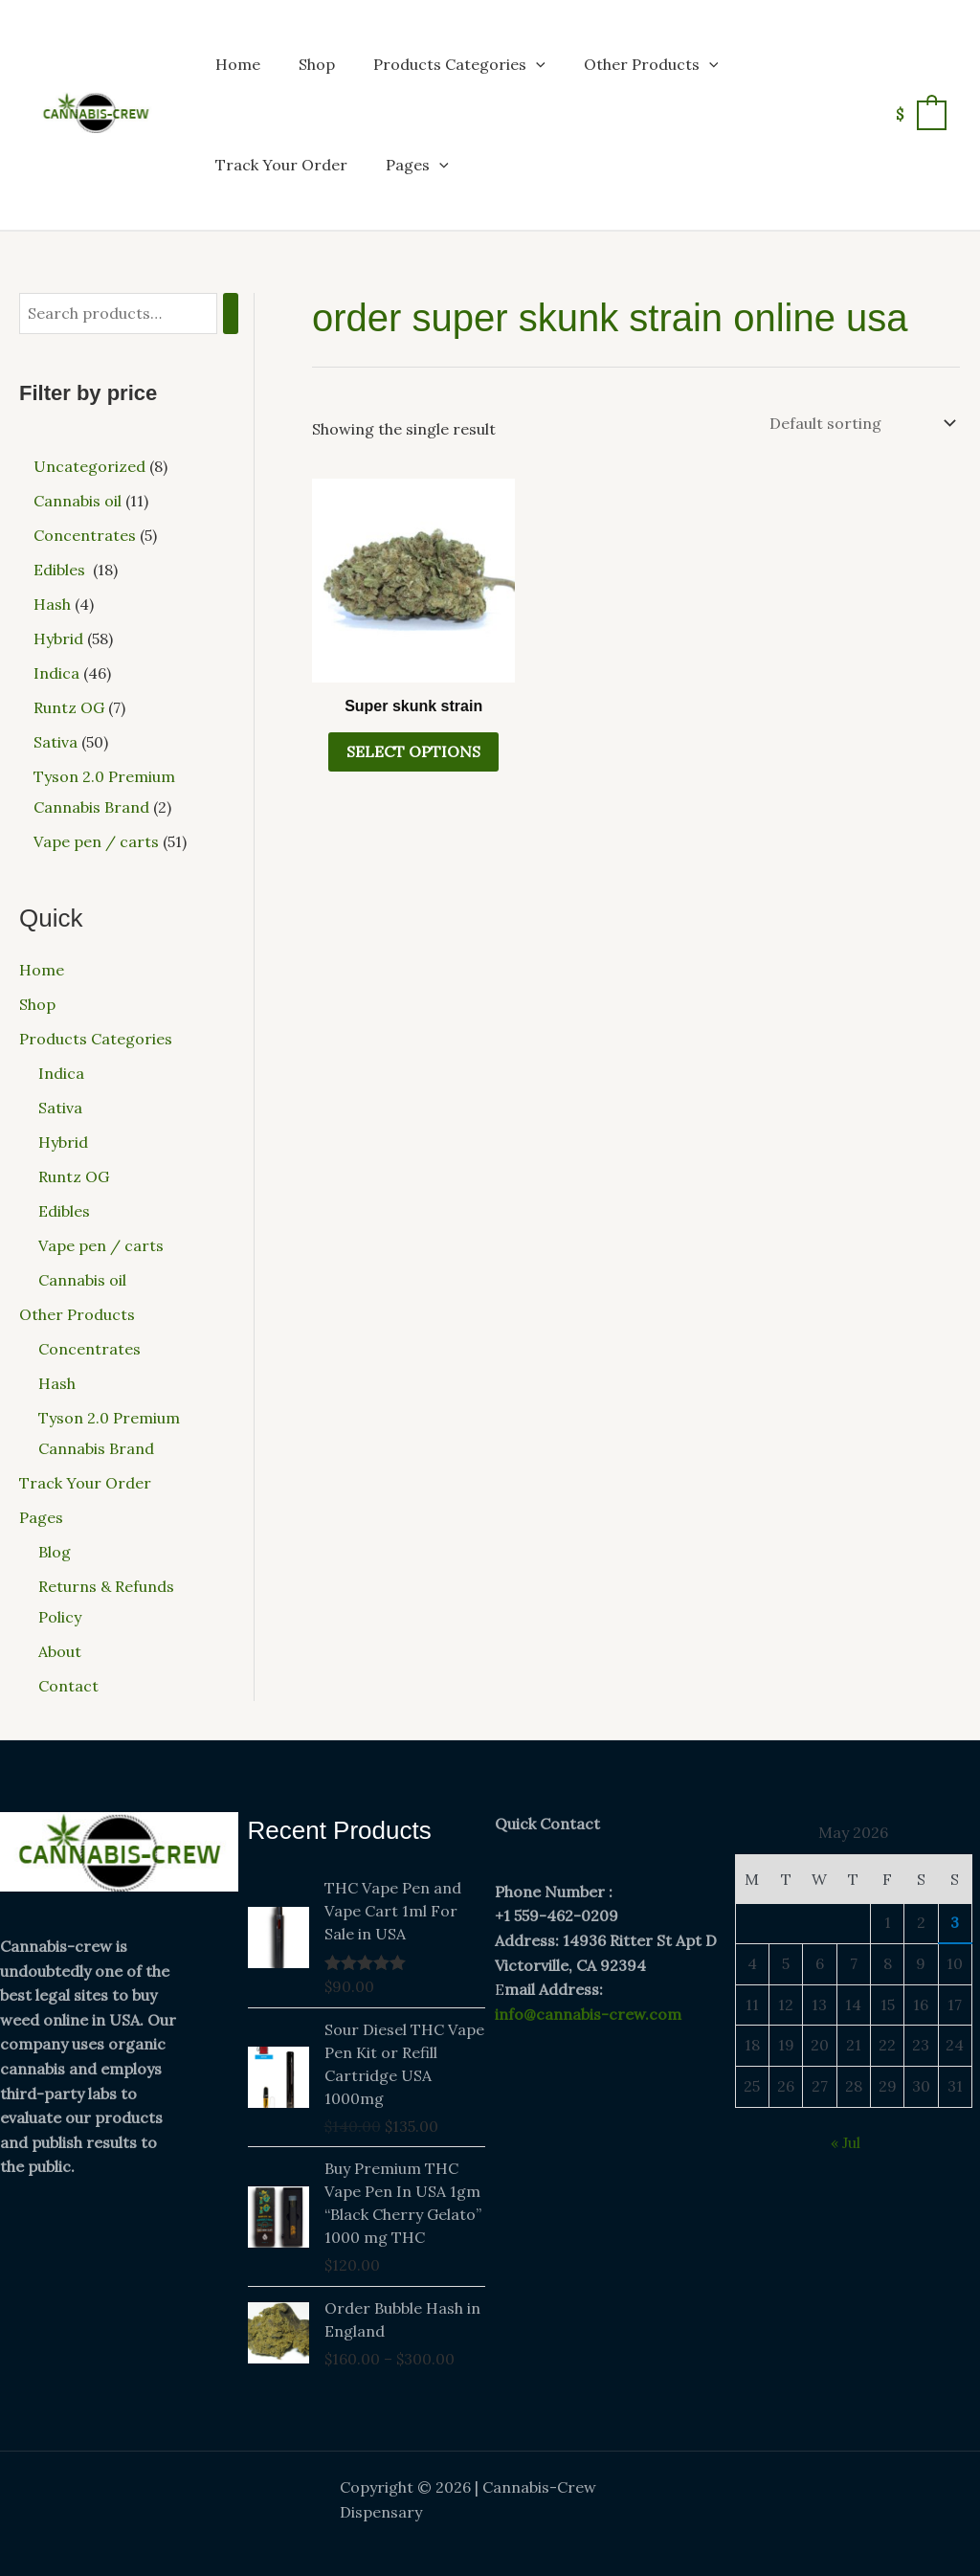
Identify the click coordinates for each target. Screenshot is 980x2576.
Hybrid (63, 1142)
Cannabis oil (82, 1279)
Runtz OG (73, 1176)
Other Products (651, 64)
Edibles (66, 1211)
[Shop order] (861, 423)
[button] (536, 64)
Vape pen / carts (101, 1245)
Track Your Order (281, 164)
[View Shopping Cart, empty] (920, 114)
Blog (54, 1551)
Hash (57, 1383)
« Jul (845, 2142)
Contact (68, 1685)
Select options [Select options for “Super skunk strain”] (413, 751)
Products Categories (459, 64)
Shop (317, 64)
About (59, 1651)
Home (237, 64)
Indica (61, 1073)
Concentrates (89, 1348)
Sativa (60, 1107)
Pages (417, 164)
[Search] (230, 313)
